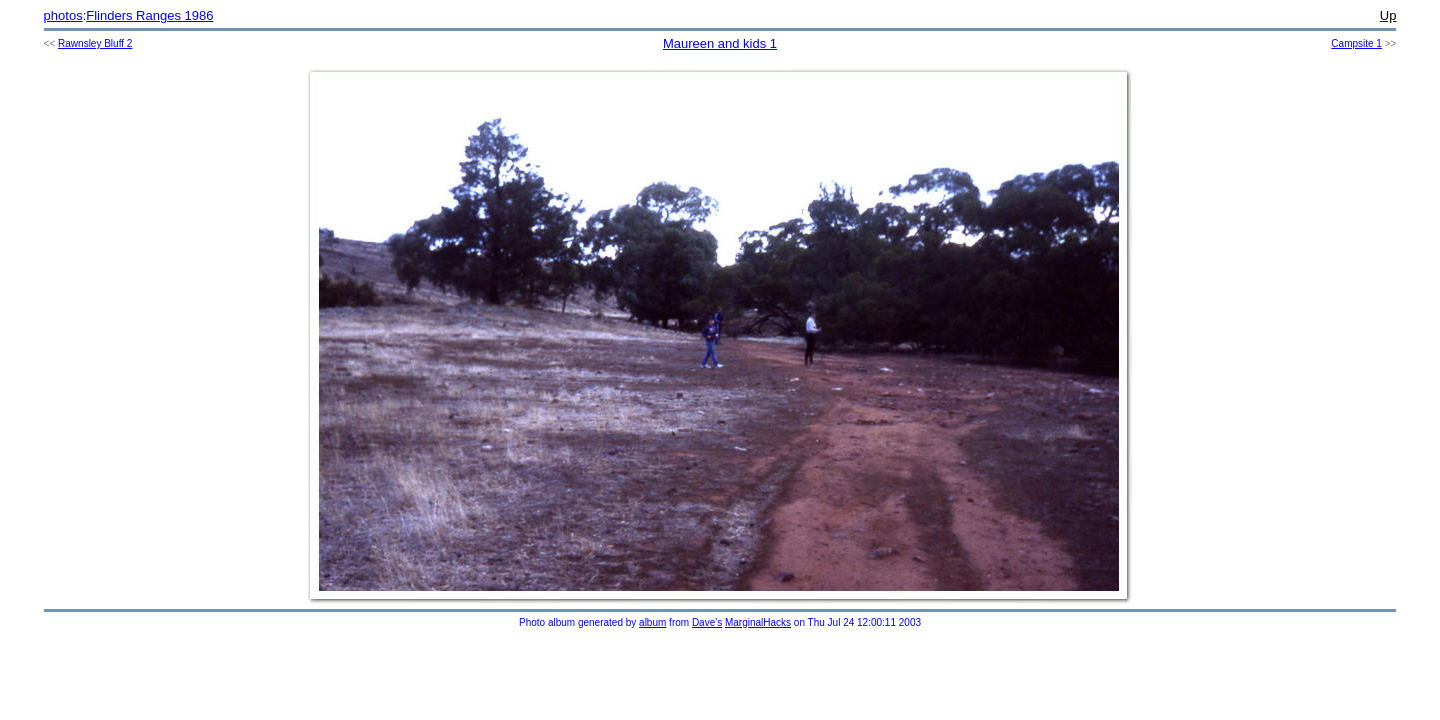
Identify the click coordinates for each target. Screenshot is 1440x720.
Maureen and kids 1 (720, 43)
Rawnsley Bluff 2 (95, 43)
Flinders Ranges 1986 (149, 15)
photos (63, 15)
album (652, 622)
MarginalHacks (758, 622)
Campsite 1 (1356, 43)
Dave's (707, 622)
